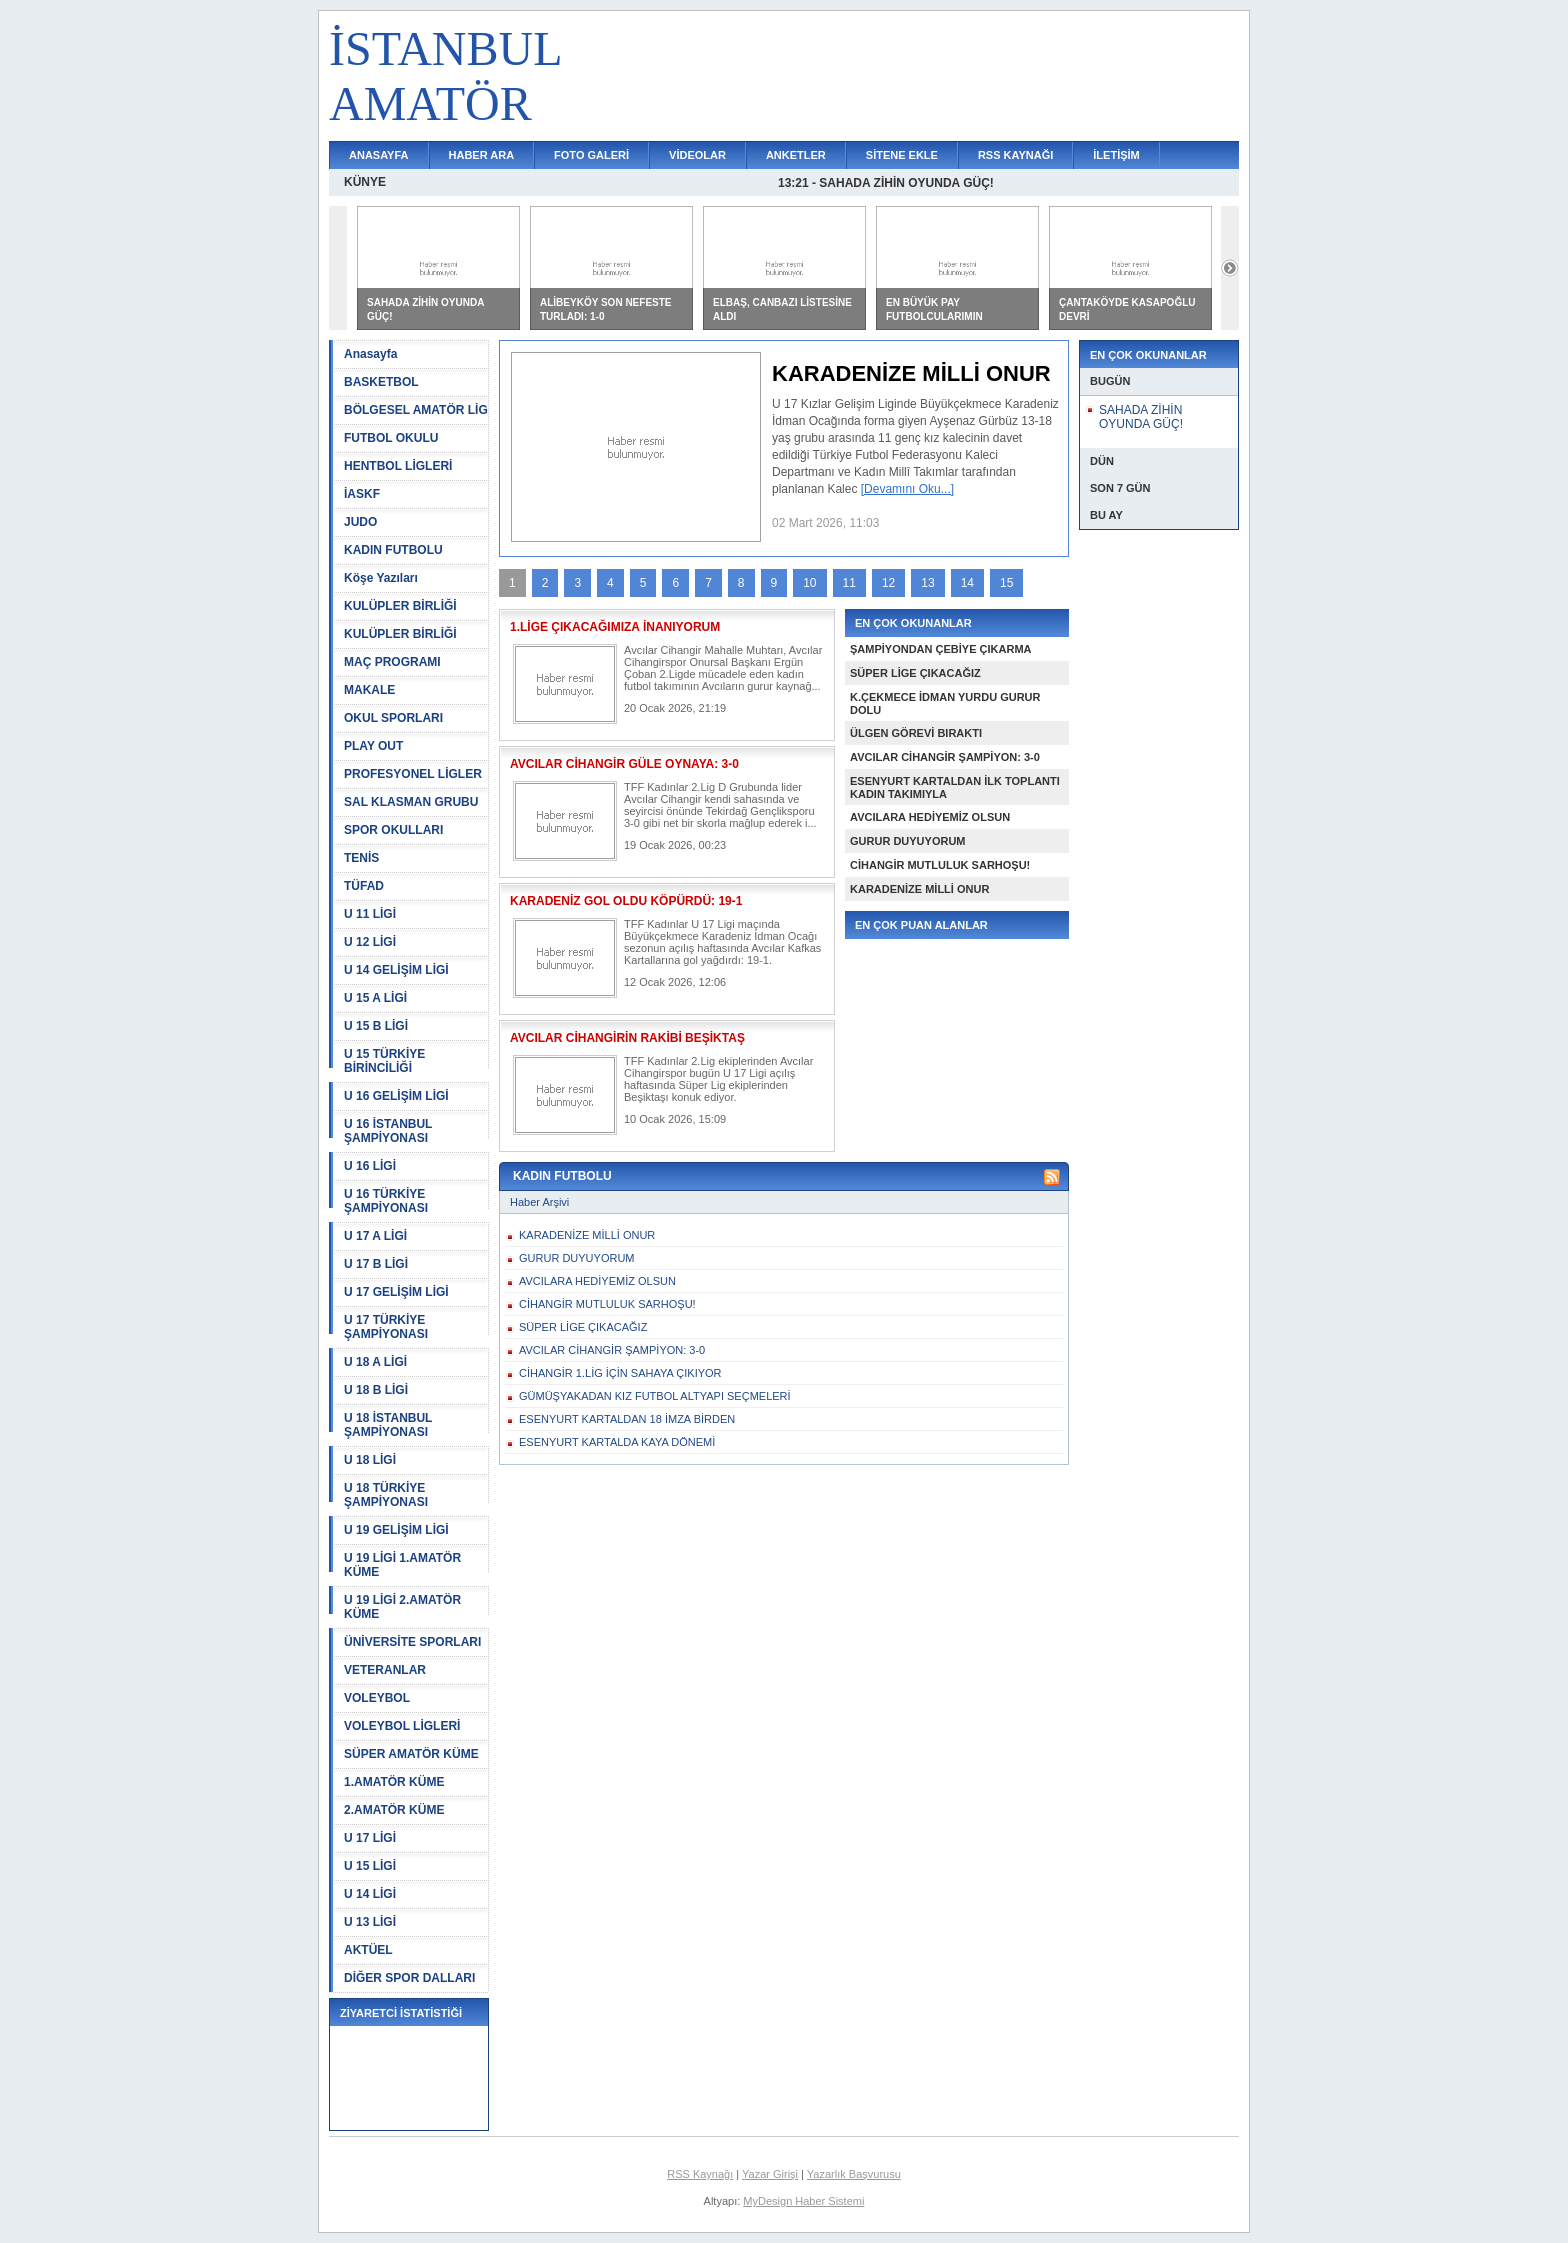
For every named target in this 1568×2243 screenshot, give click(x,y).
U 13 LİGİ (370, 1922)
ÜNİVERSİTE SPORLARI (412, 1642)
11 (849, 583)
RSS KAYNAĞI (1015, 155)
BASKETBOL (381, 382)
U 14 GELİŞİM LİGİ (396, 970)
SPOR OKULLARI (393, 830)
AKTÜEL (368, 1950)
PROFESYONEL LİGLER (413, 774)
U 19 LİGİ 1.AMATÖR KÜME (402, 1565)
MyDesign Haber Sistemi (803, 2201)
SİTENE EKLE (902, 155)
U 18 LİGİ (370, 1460)
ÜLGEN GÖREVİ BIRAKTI (916, 733)
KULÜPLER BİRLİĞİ (400, 606)
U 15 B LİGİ (376, 1026)
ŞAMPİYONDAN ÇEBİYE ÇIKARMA (941, 649)
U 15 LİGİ (370, 1866)
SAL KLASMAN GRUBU (411, 802)
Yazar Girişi (770, 2174)
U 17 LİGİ (370, 1838)
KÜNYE (365, 182)
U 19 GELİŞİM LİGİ (396, 1530)
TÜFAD (364, 886)
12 (888, 583)
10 (809, 583)
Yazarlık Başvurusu (854, 2174)
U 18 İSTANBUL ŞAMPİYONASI (388, 1425)
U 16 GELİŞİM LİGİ (396, 1096)
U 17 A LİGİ (375, 1236)
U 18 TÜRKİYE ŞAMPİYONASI (386, 1495)
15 (1006, 583)
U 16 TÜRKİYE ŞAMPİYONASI (386, 1201)
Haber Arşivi (539, 1202)
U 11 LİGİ (370, 914)
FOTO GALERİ (591, 155)
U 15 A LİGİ (375, 998)
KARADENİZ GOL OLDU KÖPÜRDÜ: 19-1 (626, 901)
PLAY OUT (373, 746)
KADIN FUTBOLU (393, 550)
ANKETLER (796, 155)
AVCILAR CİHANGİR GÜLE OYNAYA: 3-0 (624, 764)
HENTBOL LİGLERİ (398, 466)
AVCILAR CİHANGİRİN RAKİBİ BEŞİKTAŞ (627, 1038)
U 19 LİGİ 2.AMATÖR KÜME (402, 1607)
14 (967, 583)
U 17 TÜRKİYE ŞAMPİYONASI (386, 1327)
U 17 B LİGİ (376, 1264)
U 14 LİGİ (370, 1894)
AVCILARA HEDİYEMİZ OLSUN (930, 817)
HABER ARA (482, 155)
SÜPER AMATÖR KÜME (411, 1754)
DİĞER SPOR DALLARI (409, 1978)
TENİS (361, 858)
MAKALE (369, 690)
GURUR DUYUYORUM (908, 841)
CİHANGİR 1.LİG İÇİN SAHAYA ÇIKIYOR (620, 1373)
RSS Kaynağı (700, 2174)
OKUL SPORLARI (393, 718)
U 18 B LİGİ (376, 1390)
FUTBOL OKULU (391, 438)
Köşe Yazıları (381, 578)
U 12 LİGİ (370, 942)
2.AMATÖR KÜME (394, 1810)
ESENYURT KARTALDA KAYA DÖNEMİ (617, 1442)
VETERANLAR (385, 1670)
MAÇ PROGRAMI (392, 662)
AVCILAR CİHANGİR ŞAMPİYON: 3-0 (945, 757)
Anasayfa (370, 354)
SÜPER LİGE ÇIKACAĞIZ (915, 673)
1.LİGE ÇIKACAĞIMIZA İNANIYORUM (615, 627)
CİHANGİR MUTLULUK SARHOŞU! (940, 865)
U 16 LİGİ (370, 1166)
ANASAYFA (379, 155)
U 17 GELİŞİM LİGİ (396, 1292)
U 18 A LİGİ (375, 1362)
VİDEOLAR (697, 155)
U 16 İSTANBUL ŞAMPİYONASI (388, 1131)
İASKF (362, 494)
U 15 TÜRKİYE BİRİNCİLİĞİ (384, 1061)
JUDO (360, 522)
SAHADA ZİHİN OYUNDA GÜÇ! (1141, 417)
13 (927, 583)
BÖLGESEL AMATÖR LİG (416, 410)
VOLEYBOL (377, 1698)
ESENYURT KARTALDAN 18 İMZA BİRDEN (627, 1419)
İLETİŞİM (1116, 155)
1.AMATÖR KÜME (394, 1782)
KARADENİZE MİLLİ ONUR (919, 889)
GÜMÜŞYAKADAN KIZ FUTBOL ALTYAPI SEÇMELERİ (655, 1396)
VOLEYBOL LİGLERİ (402, 1726)
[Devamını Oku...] (907, 489)
